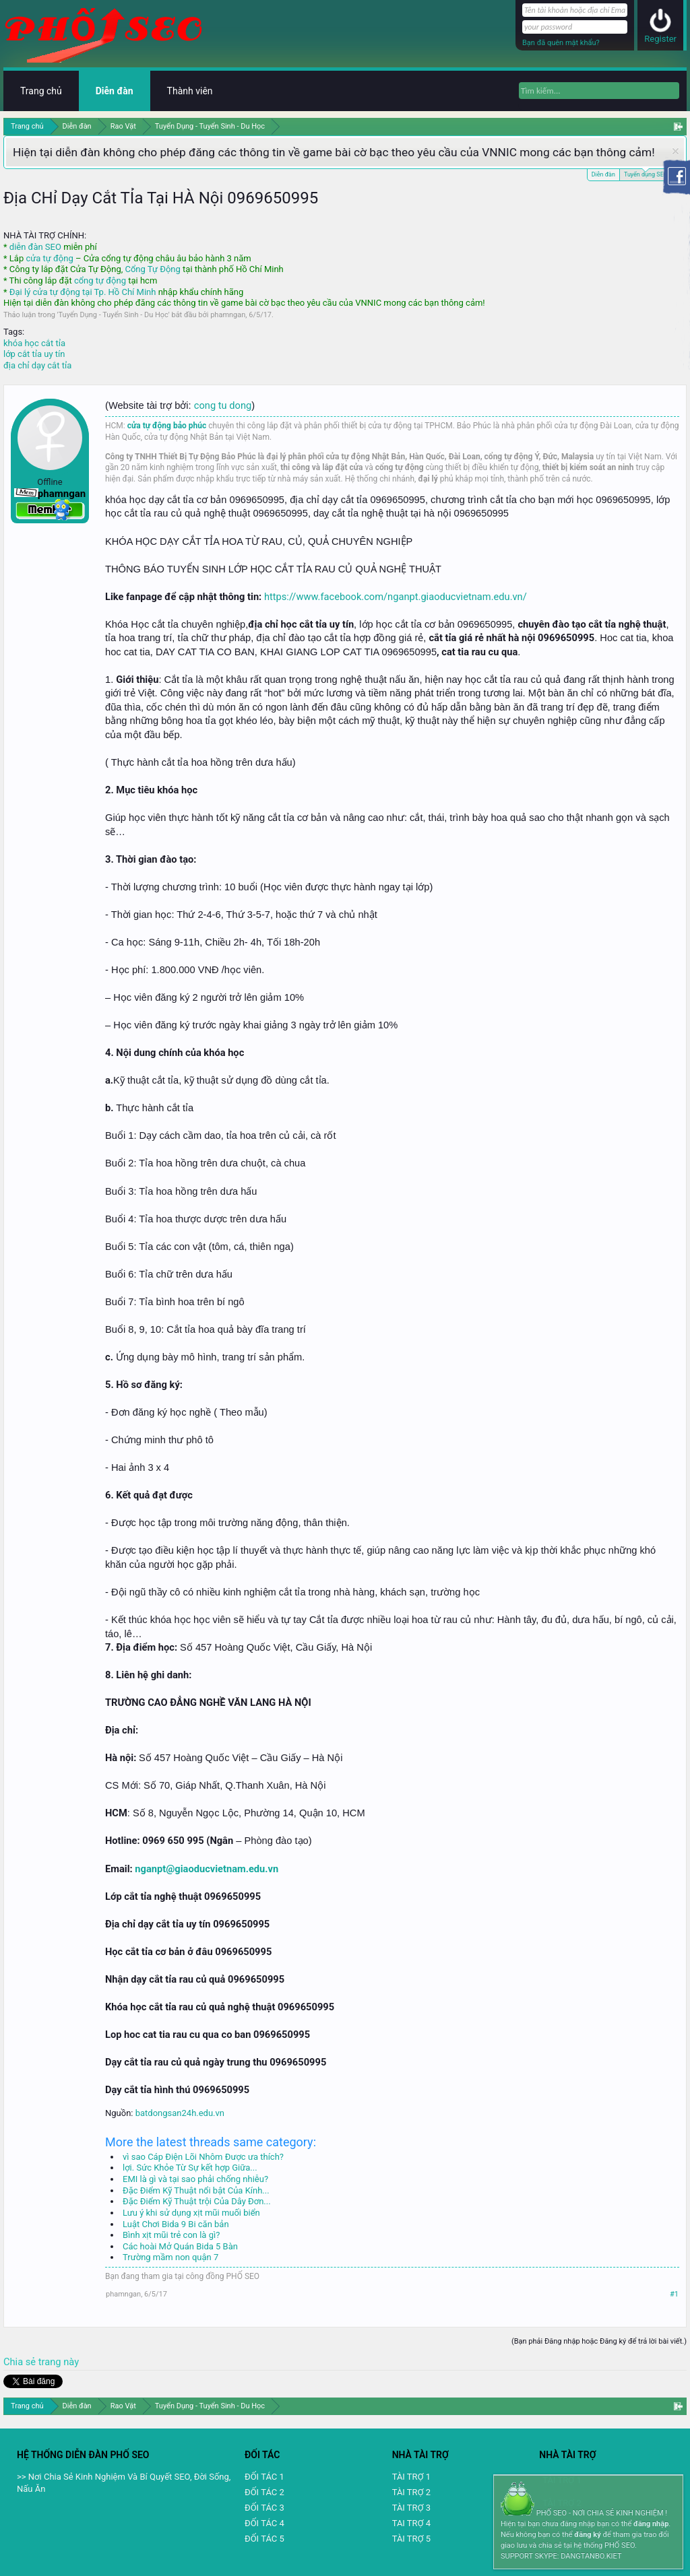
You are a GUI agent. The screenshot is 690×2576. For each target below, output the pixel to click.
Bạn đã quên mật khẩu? (561, 42)
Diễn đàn (603, 174)
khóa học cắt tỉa (34, 343)
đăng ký (587, 2534)
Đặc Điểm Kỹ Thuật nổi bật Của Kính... (196, 2190)
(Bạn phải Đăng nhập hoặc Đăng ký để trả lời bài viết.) (599, 2341)
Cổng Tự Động (152, 269)
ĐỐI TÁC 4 (264, 2523)
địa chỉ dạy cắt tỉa (37, 365)
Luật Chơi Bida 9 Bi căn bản (176, 2224)
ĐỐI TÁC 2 (264, 2492)
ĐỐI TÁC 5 (264, 2539)
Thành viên (190, 91)
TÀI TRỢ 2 (411, 2492)
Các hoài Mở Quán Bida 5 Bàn (180, 2246)
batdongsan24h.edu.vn (179, 2113)
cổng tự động (100, 280)
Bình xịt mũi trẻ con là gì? (171, 2235)
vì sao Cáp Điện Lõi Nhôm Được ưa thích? (203, 2157)
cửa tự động (49, 258)
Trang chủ (41, 91)
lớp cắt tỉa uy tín (34, 354)
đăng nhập (650, 2523)
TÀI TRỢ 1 (411, 2477)
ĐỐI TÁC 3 (264, 2508)
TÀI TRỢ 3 (411, 2508)
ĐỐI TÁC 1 (264, 2477)
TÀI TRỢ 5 (411, 2539)
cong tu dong (222, 405)
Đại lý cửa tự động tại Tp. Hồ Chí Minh (82, 292)
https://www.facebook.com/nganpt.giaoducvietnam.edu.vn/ (395, 597)
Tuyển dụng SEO (646, 173)
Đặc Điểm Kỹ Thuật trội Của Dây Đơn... (197, 2201)
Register (660, 39)
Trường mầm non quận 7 (170, 2257)
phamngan (227, 314)
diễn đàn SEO (35, 247)
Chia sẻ (20, 2362)
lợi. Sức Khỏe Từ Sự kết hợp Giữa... (190, 2167)
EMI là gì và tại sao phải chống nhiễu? (195, 2179)
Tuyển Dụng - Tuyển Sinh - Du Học (113, 314)
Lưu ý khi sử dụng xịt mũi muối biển (191, 2213)
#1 (674, 2294)
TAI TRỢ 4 (411, 2523)
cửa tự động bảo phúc (167, 425)
